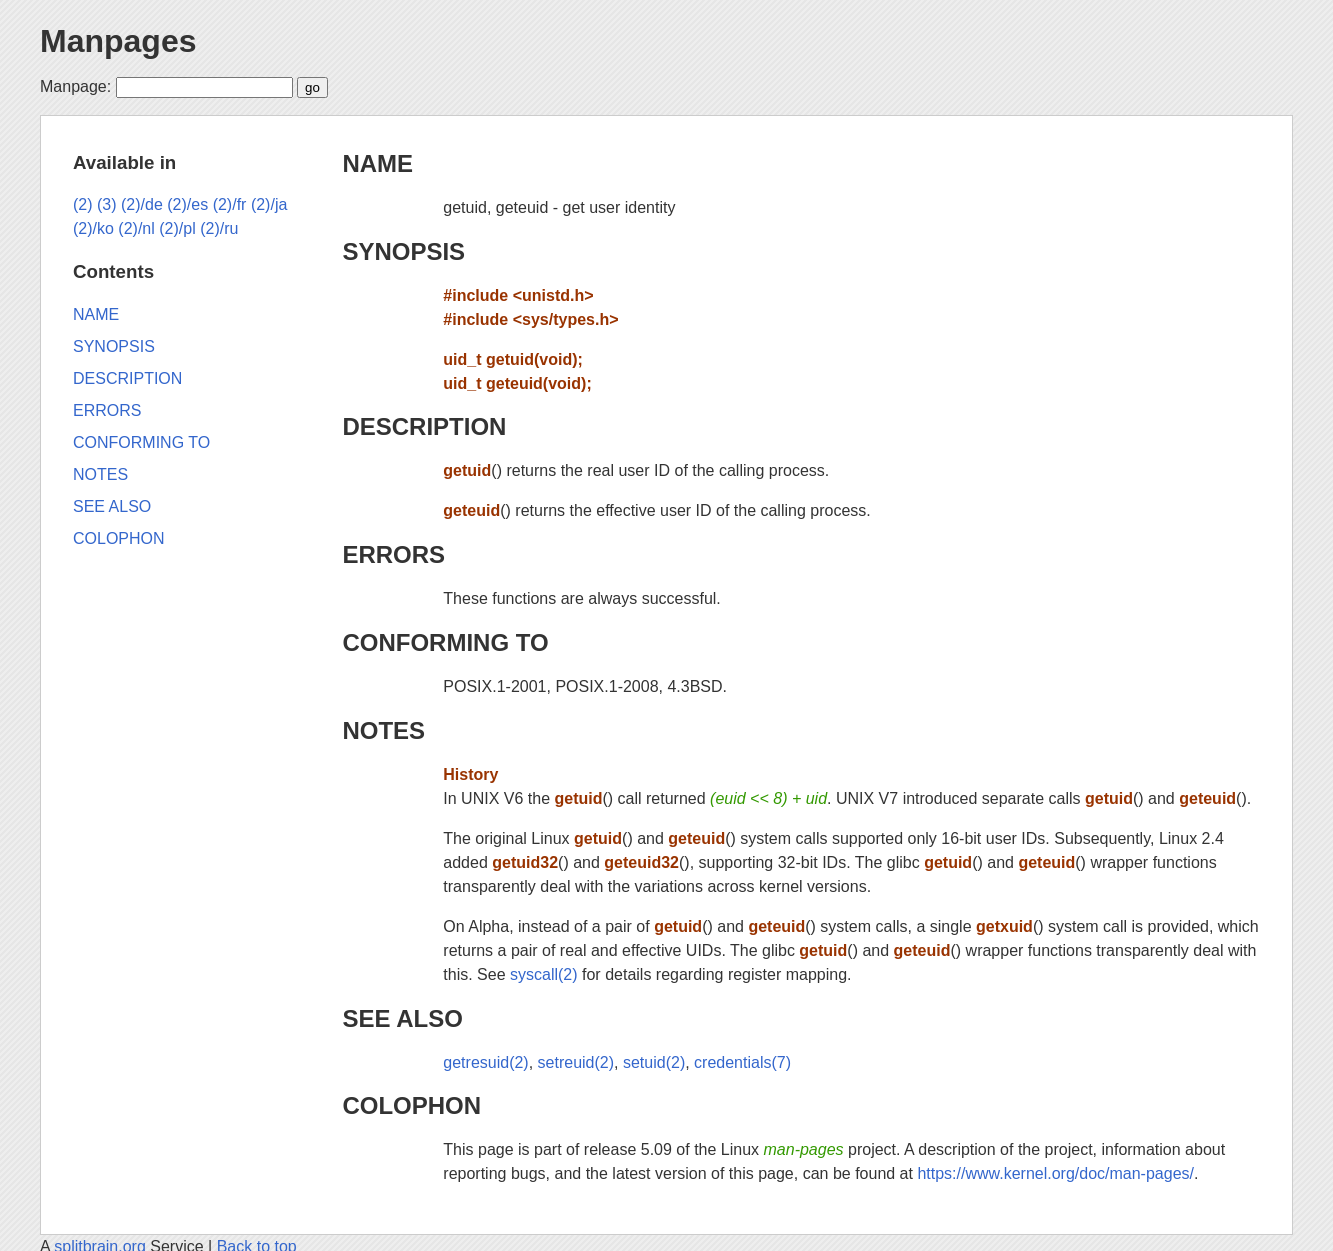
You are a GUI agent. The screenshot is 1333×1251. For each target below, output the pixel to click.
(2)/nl (136, 228)
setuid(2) (654, 1062)
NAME (377, 163)
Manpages (118, 41)
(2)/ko (93, 228)
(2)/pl (177, 228)
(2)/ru (219, 228)
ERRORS (393, 554)
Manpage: (75, 86)
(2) (83, 204)
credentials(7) (742, 1062)
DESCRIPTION (424, 426)
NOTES (383, 730)
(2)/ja (269, 204)
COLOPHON (411, 1105)
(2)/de (142, 204)
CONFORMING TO (445, 642)
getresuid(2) (485, 1062)
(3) (107, 204)
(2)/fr (230, 204)
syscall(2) (544, 974)
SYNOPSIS (403, 251)
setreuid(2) (576, 1062)
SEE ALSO (402, 1018)
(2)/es (187, 204)
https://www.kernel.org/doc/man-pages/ (1055, 1173)
